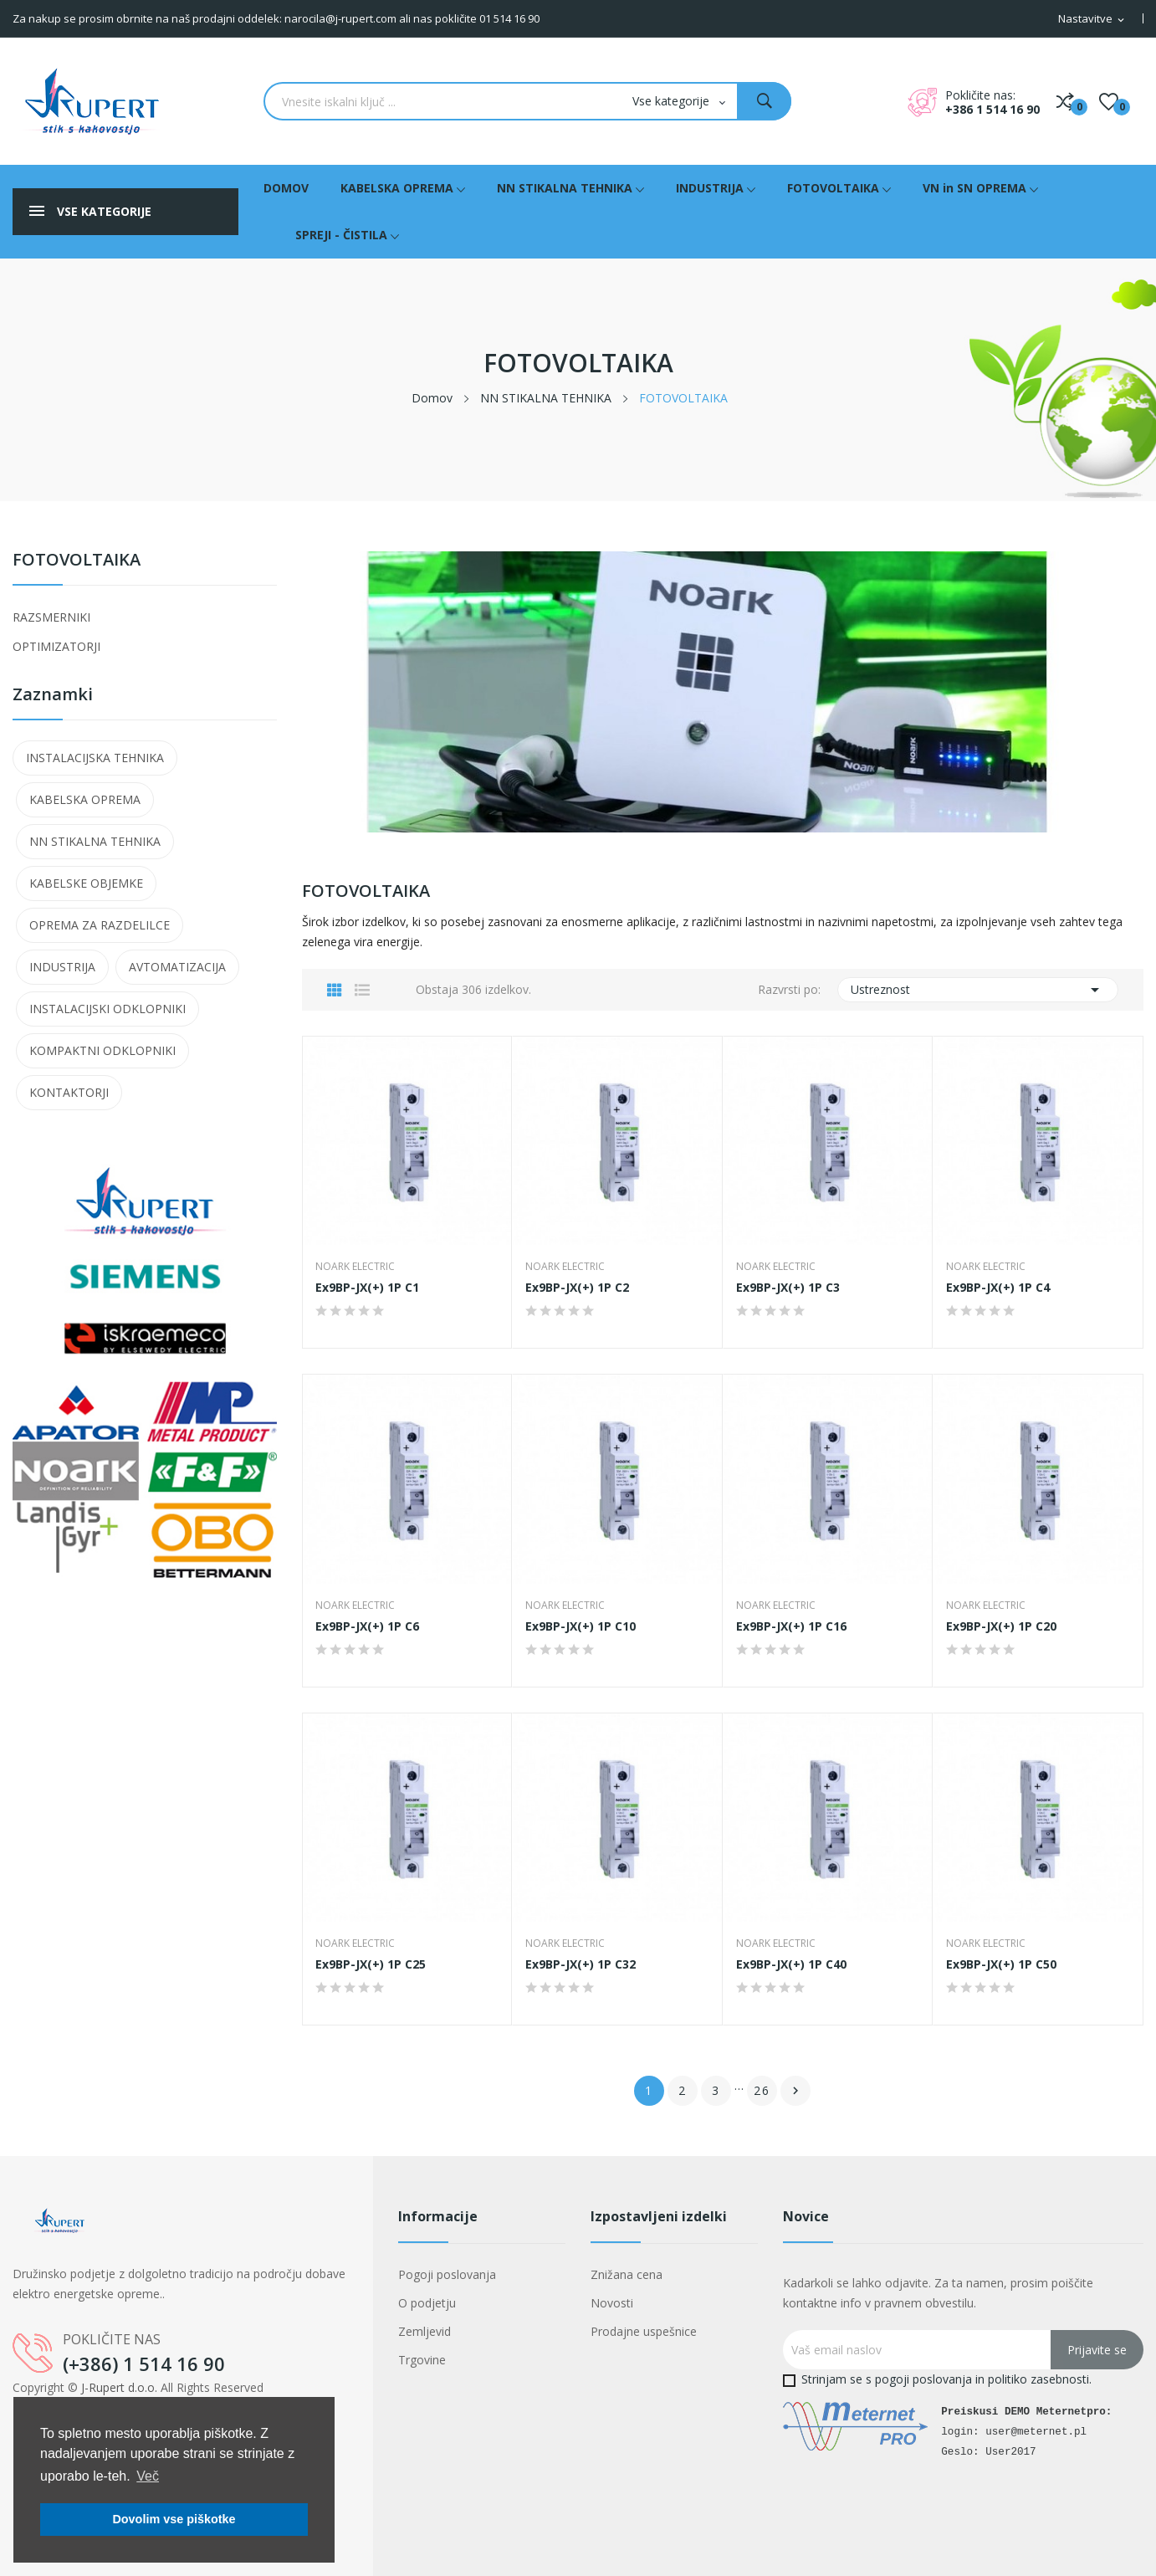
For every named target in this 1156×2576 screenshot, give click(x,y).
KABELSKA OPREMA (85, 799)
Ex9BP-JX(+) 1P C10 (580, 1626)
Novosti (612, 2303)
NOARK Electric (355, 1267)
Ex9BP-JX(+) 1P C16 (791, 1626)
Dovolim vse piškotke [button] (173, 2519)
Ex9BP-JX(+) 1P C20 (1001, 1626)
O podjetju (427, 2303)
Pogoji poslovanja (447, 2274)
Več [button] (147, 2476)
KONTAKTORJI (69, 1092)
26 (762, 2090)
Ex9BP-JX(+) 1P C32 (580, 1964)
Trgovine (422, 2360)
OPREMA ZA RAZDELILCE (99, 925)
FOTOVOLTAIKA (77, 561)
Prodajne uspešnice (644, 2331)
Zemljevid (424, 2331)
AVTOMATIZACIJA (177, 967)
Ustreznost (978, 990)
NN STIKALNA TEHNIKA (95, 841)
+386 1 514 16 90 (992, 109)
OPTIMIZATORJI (56, 646)
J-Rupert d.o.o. (119, 2387)
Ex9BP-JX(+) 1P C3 (788, 1287)
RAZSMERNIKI (51, 617)
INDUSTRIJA (62, 967)
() (1108, 101)
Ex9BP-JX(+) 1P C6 (367, 1626)
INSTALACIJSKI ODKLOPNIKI (107, 1009)
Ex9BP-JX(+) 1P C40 (791, 1964)
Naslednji (795, 2090)
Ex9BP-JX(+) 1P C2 (577, 1287)
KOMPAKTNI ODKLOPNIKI (102, 1050)
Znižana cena (626, 2274)
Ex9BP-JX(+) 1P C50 (1001, 1964)
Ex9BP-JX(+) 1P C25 (370, 1964)
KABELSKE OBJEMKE (86, 883)
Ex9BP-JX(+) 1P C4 (998, 1287)
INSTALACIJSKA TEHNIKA (95, 758)
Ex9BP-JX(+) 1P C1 (367, 1287)
